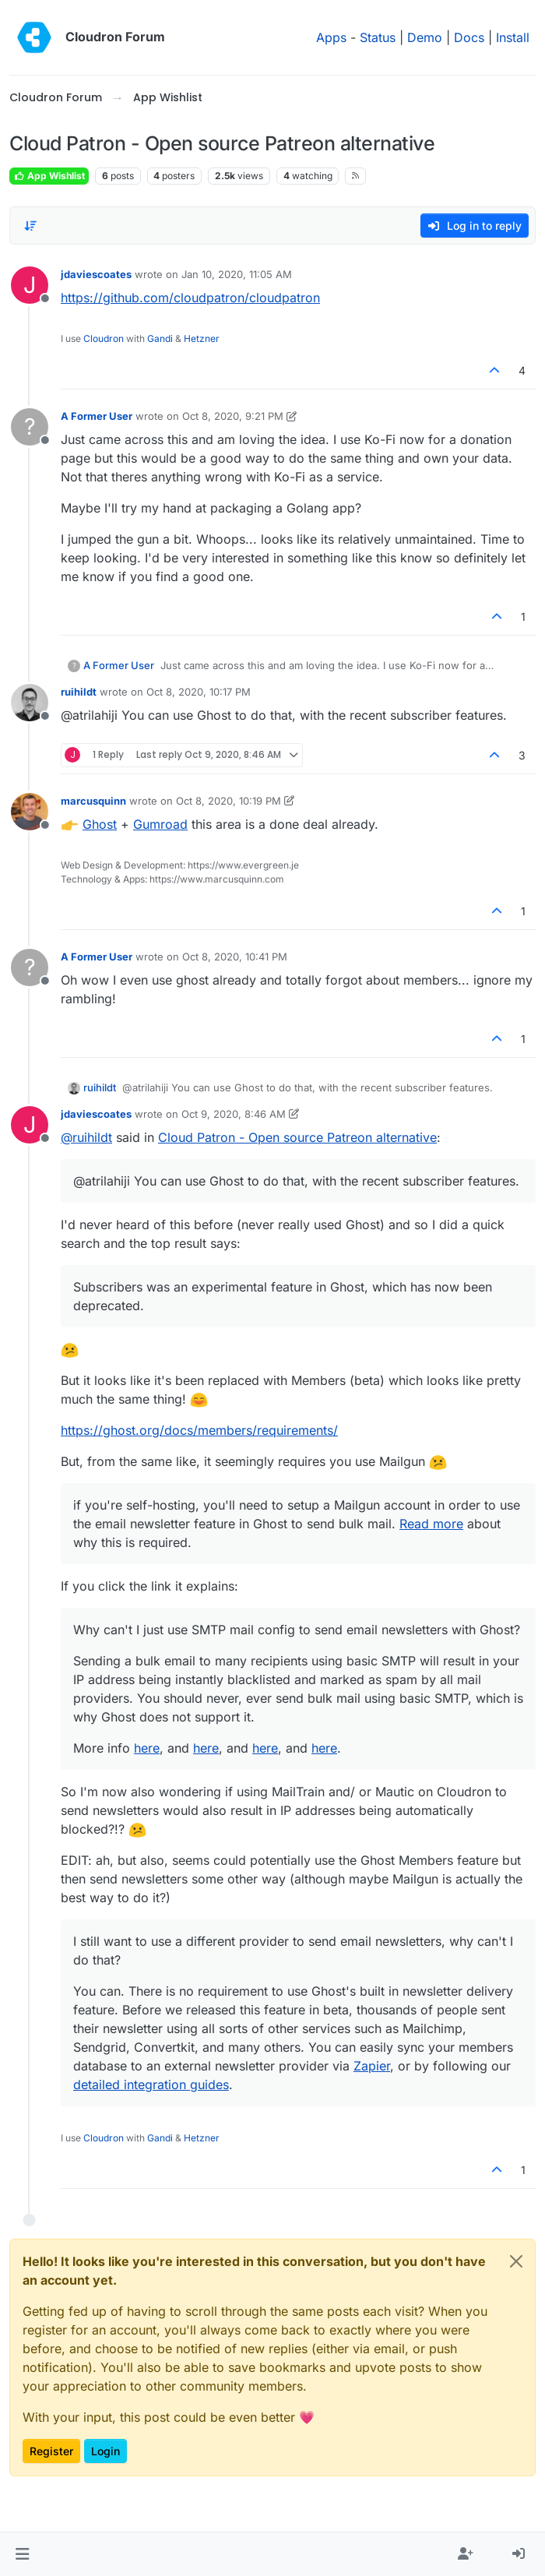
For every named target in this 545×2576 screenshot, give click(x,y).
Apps (331, 37)
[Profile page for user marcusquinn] (29, 811)
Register (51, 2451)
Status (378, 37)
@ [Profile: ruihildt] (86, 1137)
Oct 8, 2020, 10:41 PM (234, 956)
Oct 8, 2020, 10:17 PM (198, 691)
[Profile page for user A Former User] (29, 427)
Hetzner (202, 338)
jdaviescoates (96, 274)
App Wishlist (49, 175)
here (147, 1748)
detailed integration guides (151, 2084)
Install (512, 37)
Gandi (160, 338)
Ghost (100, 824)
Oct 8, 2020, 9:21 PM (232, 416)
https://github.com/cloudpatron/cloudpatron (190, 297)
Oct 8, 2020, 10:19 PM (228, 801)
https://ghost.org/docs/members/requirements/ (199, 1430)
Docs (469, 37)
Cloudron (103, 338)
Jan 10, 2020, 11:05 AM (236, 274)
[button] (22, 2554)
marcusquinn (93, 801)
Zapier (371, 2066)
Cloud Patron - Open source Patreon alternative (297, 1137)
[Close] (516, 2261)
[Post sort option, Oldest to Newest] (30, 226)
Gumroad (160, 824)
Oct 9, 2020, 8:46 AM (233, 1114)
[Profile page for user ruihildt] (29, 702)
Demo (424, 37)
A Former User (96, 416)
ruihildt (79, 691)
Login (105, 2451)
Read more (431, 1523)
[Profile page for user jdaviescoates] (29, 285)
